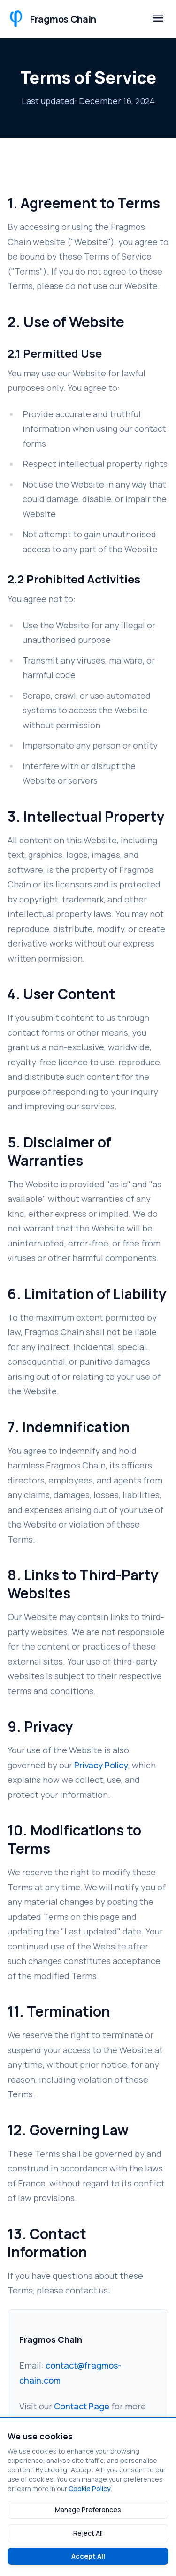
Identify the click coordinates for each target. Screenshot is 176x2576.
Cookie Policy (90, 2488)
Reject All (88, 2533)
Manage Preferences (88, 2509)
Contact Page (81, 2406)
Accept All (88, 2556)
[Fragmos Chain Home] (52, 18)
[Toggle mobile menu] (157, 19)
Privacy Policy (101, 1765)
